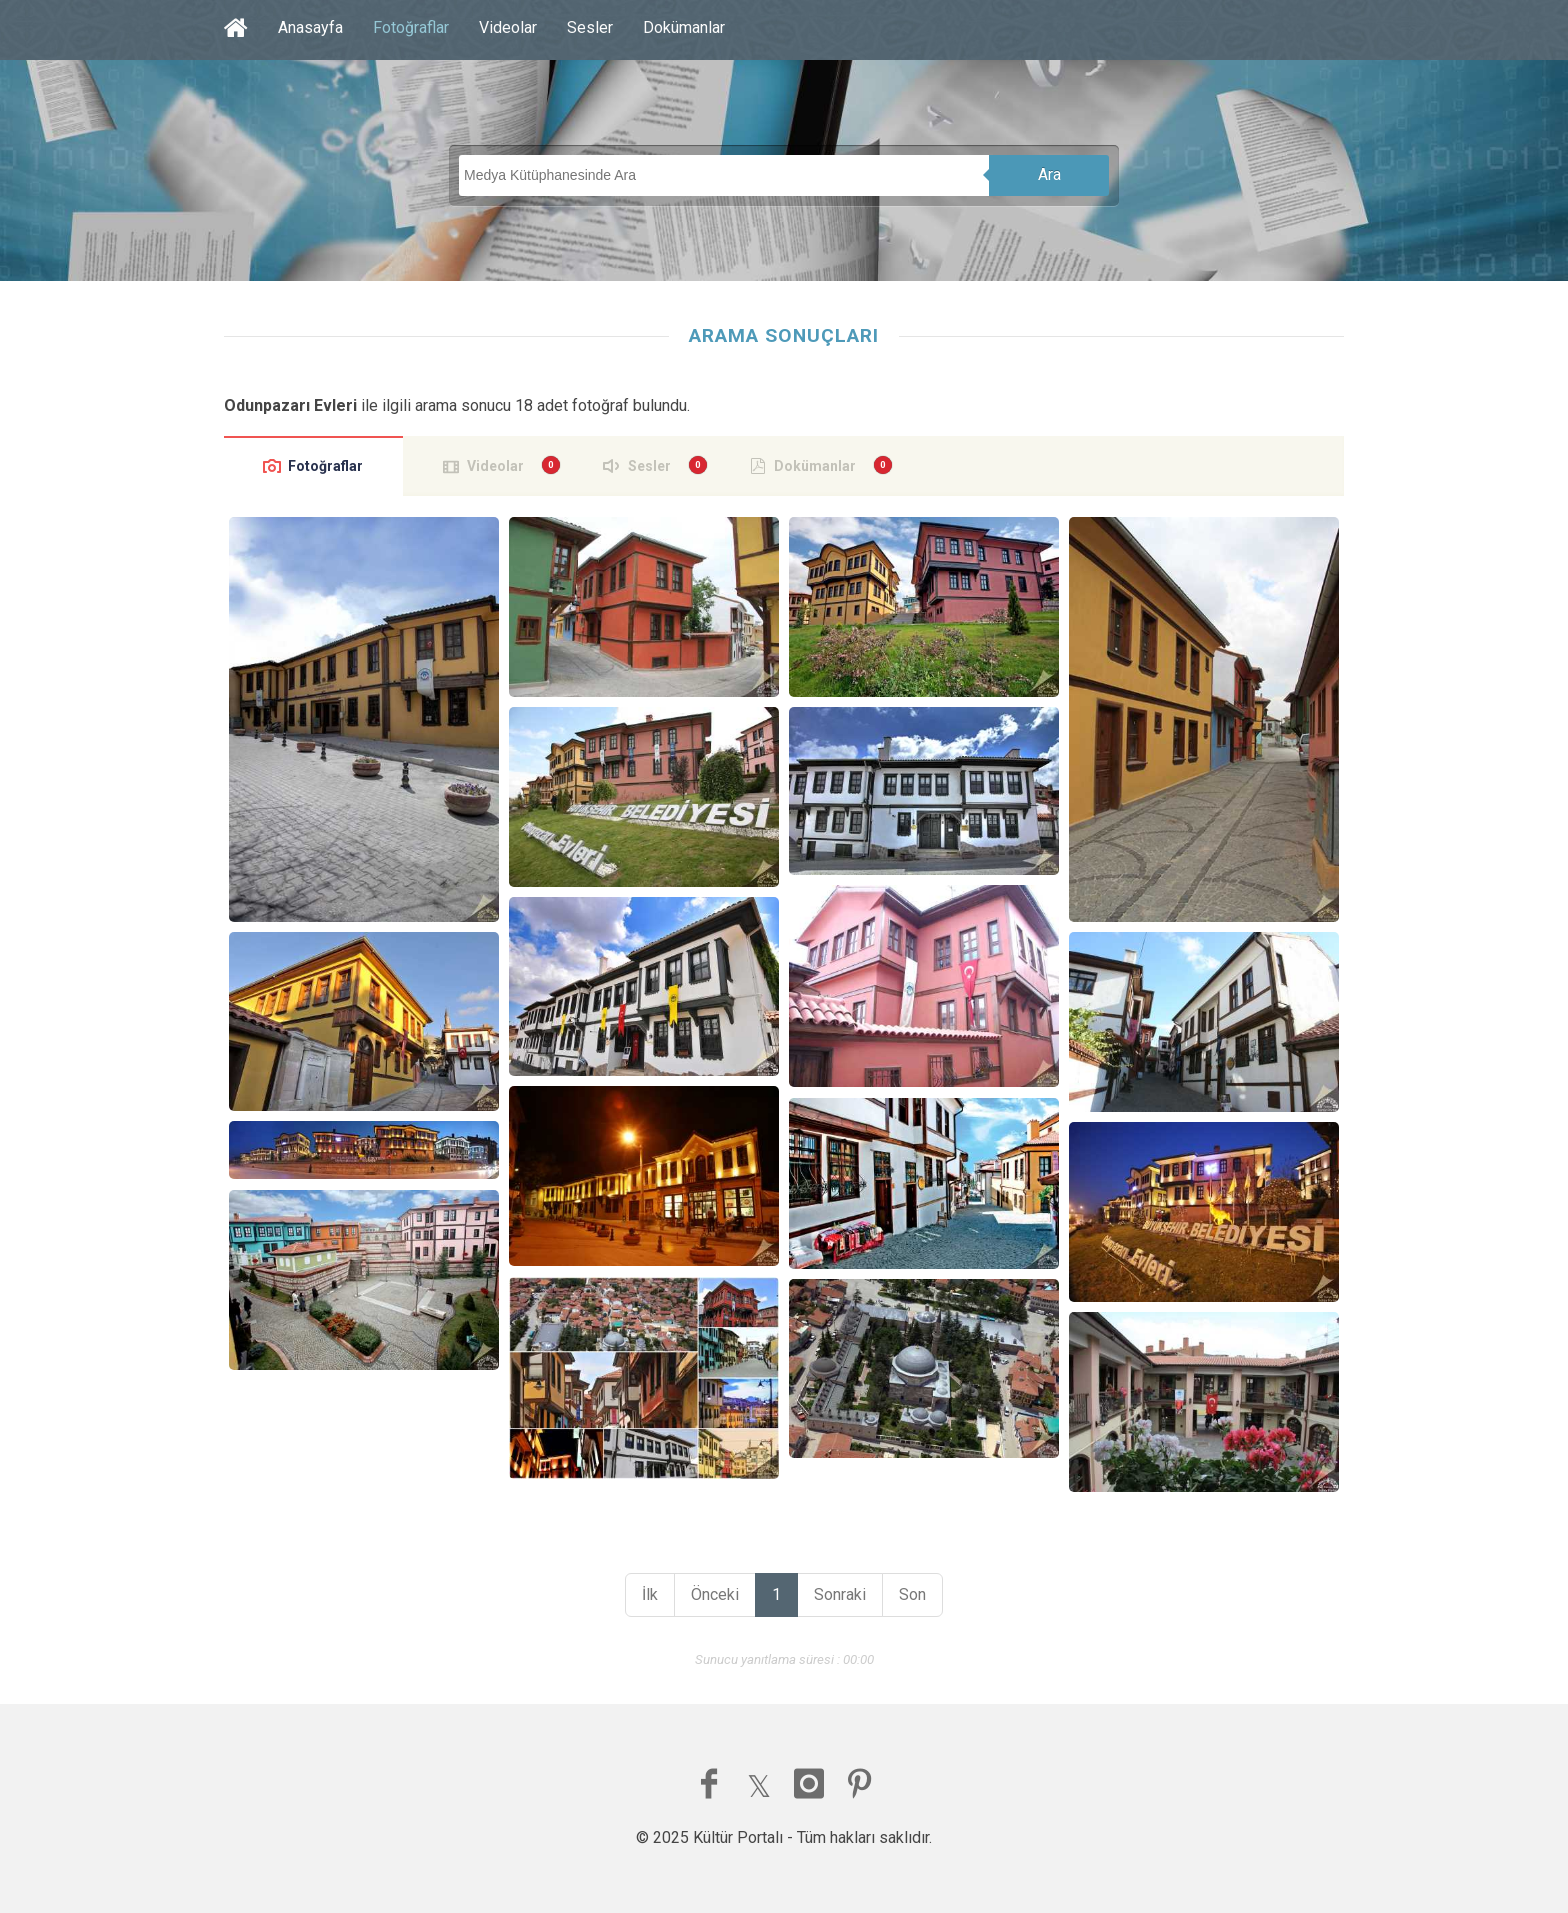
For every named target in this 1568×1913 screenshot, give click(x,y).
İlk (650, 1594)
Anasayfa (310, 27)
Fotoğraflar (411, 27)
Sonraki (840, 1594)
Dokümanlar (684, 27)
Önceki (715, 1594)
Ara (1049, 174)
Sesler (590, 27)
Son (912, 1594)
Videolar (508, 27)
